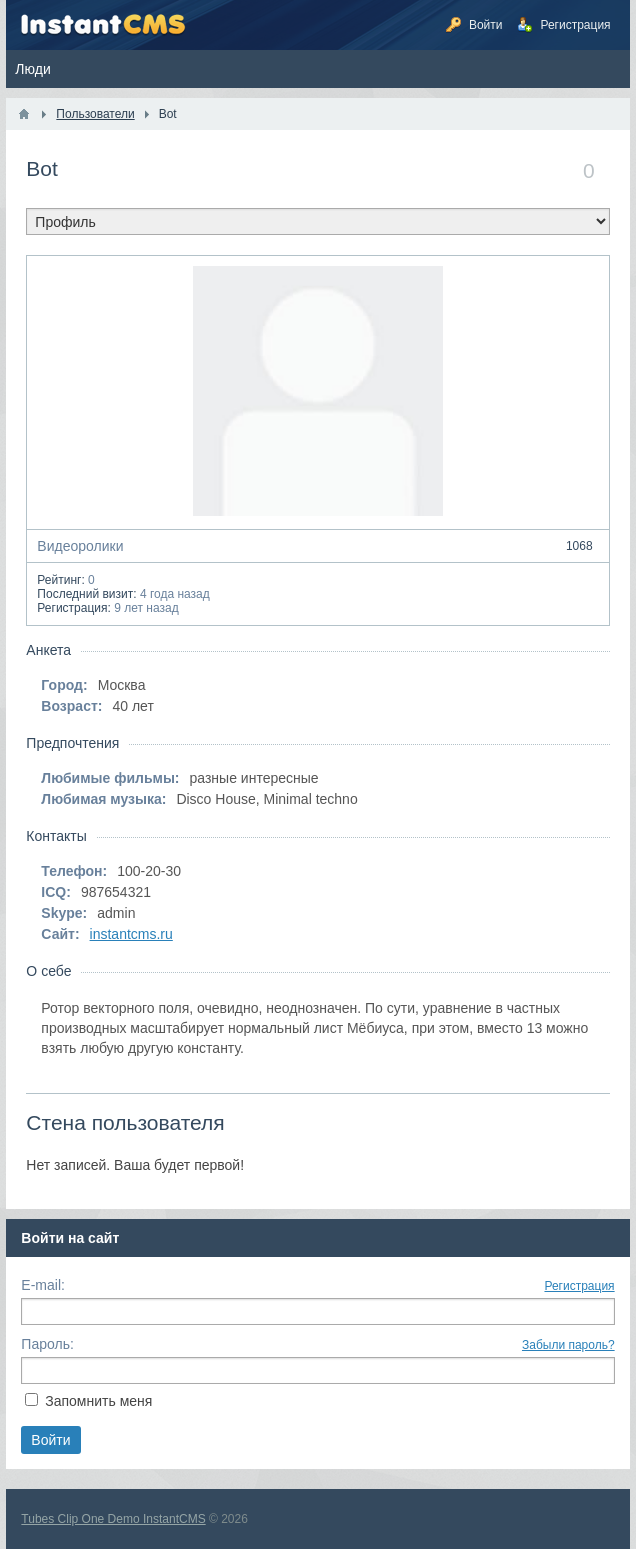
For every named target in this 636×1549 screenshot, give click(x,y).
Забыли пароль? (568, 1345)
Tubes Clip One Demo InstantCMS (113, 1519)
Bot (42, 168)
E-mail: (43, 1285)
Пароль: (47, 1344)
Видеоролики (317, 546)
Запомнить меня (98, 1401)
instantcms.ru (131, 934)
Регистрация (579, 1286)
